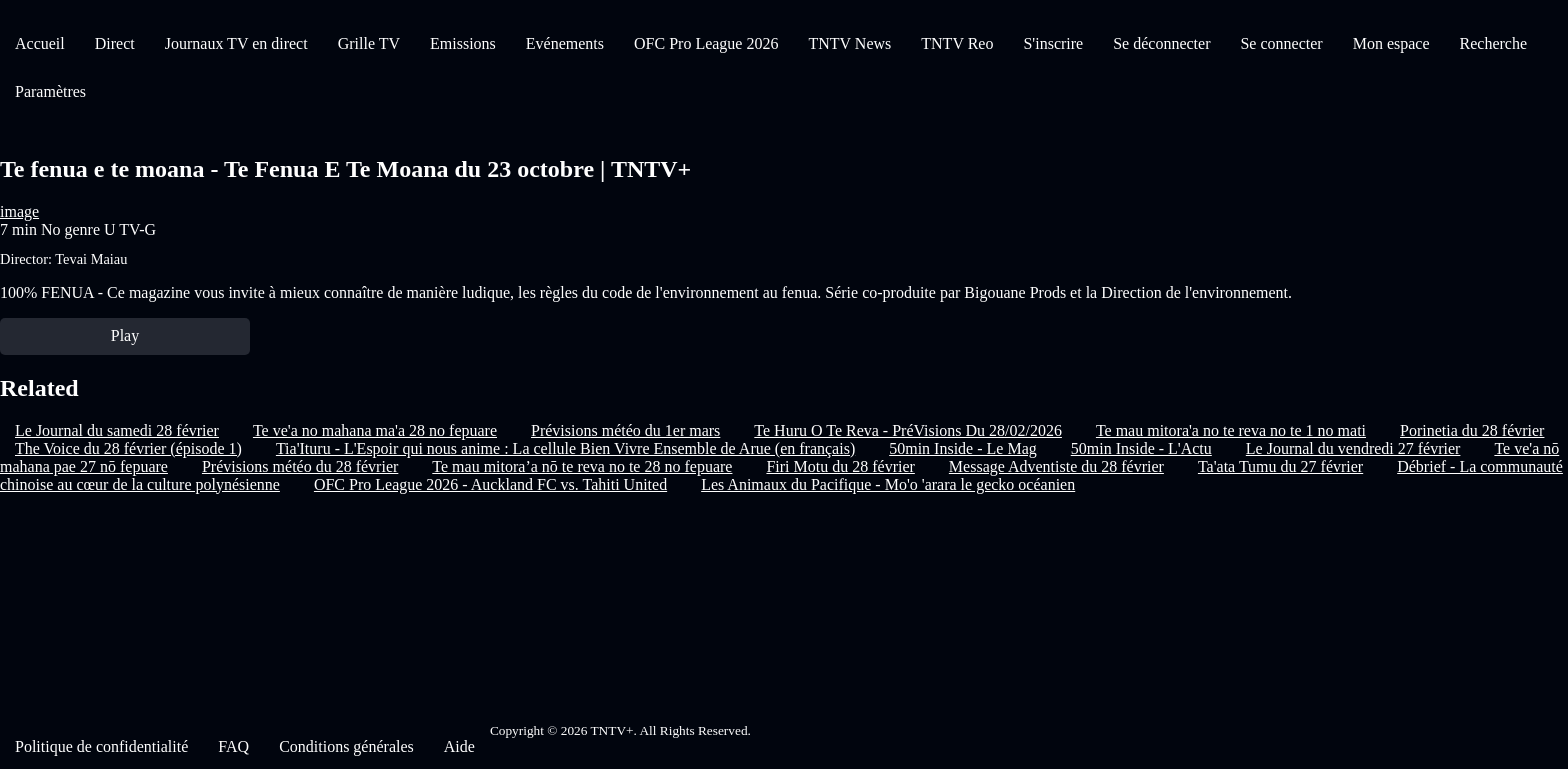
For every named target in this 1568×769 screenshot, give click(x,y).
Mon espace (1391, 43)
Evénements (565, 43)
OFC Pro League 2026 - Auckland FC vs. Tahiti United (490, 484)
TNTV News (849, 43)
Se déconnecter (1161, 43)
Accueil (40, 43)
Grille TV (369, 43)
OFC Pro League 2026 (706, 43)
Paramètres (50, 91)
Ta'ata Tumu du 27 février (1280, 466)
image (19, 211)
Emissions (463, 43)
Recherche (1494, 43)
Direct (115, 43)
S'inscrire (1053, 43)
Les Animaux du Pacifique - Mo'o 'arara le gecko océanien (888, 484)
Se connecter (1281, 43)
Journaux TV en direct (236, 43)
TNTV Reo (957, 43)
